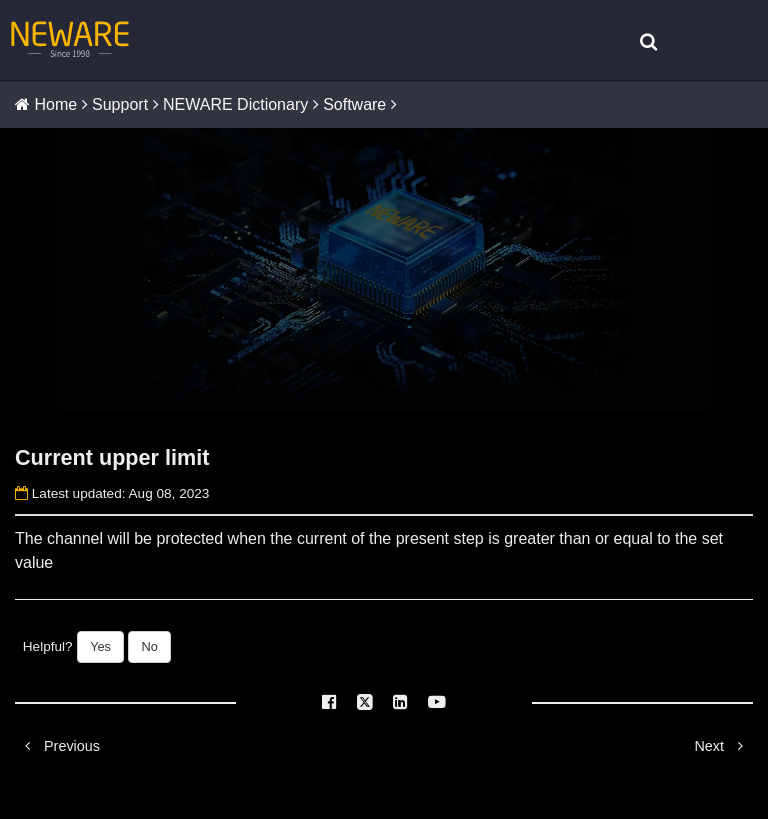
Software (354, 104)
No (149, 646)
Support (120, 104)
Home (55, 104)
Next (723, 746)
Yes (100, 646)
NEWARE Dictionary (235, 104)
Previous (57, 746)
